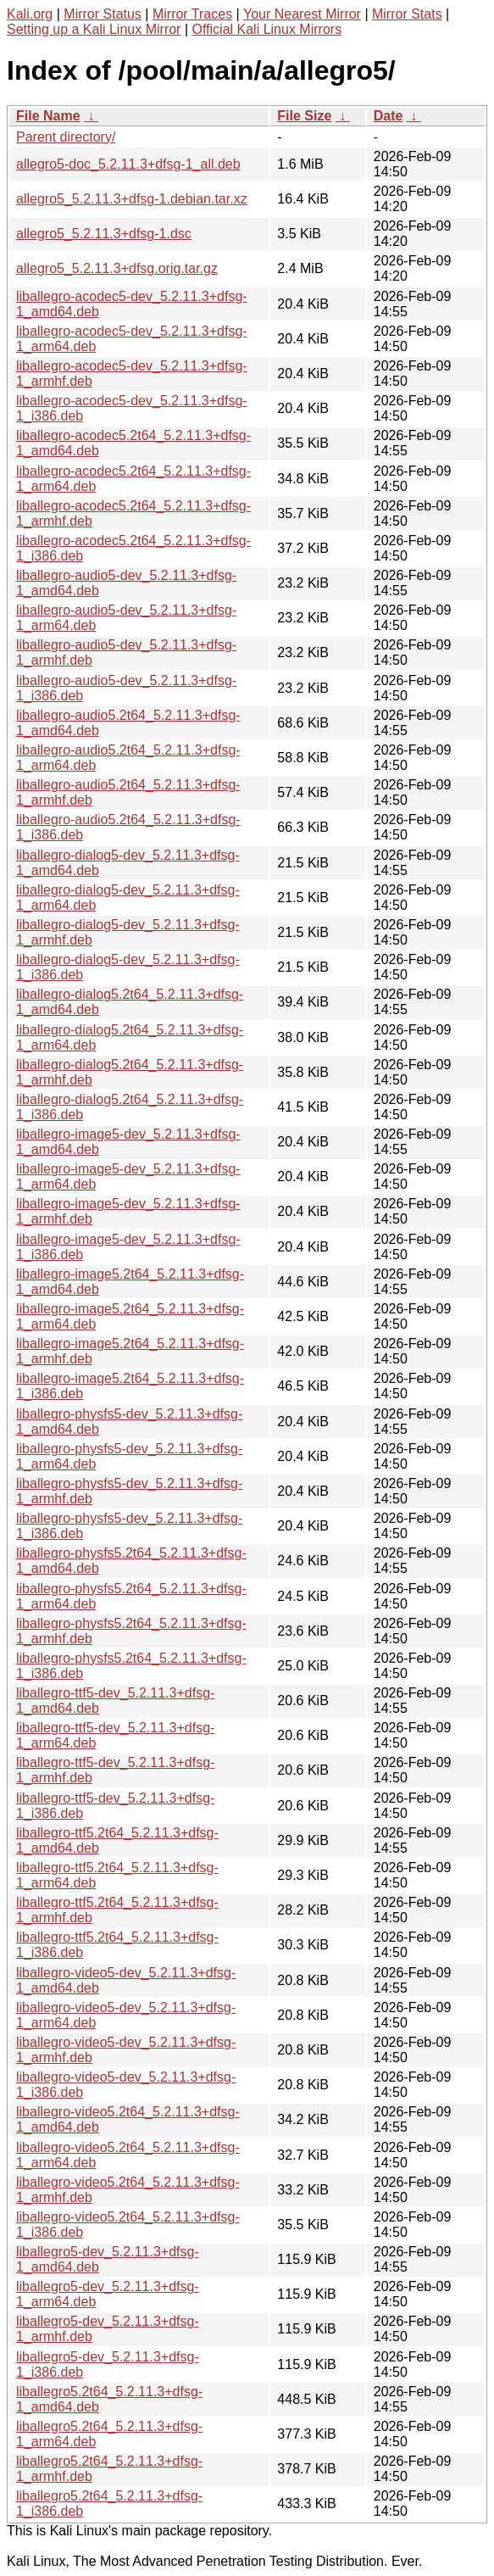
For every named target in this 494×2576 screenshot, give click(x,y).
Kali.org (30, 14)
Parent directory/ (65, 137)
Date (388, 116)
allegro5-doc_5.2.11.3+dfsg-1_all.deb (128, 164)
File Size (304, 116)
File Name (48, 116)
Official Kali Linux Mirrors (266, 29)
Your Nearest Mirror (302, 14)
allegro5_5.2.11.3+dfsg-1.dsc (103, 233)
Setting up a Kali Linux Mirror (93, 29)
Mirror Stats (407, 14)
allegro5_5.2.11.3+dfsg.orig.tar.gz (117, 268)
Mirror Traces (192, 14)
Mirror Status (103, 14)
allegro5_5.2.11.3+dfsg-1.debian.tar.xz (131, 199)
